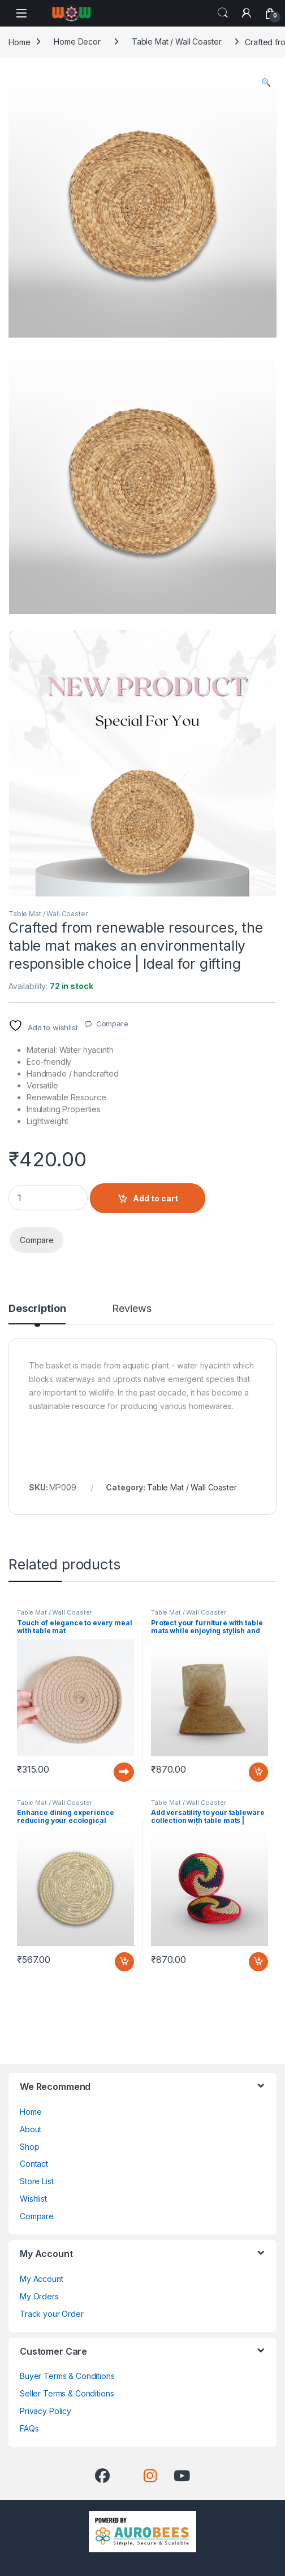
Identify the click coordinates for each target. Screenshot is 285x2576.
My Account (41, 2279)
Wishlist (33, 2198)
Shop (29, 2146)
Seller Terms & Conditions (67, 2393)
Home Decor (77, 41)
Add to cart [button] (258, 1772)
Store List (37, 2181)
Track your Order (52, 2314)
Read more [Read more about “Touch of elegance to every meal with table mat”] (124, 1772)
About (30, 2129)
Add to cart (155, 1198)
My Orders (39, 2296)
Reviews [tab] (131, 1309)
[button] (266, 82)
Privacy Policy (45, 2411)
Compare (112, 1023)
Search (223, 13)
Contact (34, 2163)
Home (19, 41)
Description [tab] (37, 1309)
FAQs (29, 2428)
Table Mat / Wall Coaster (177, 41)
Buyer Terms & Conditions (67, 2376)
